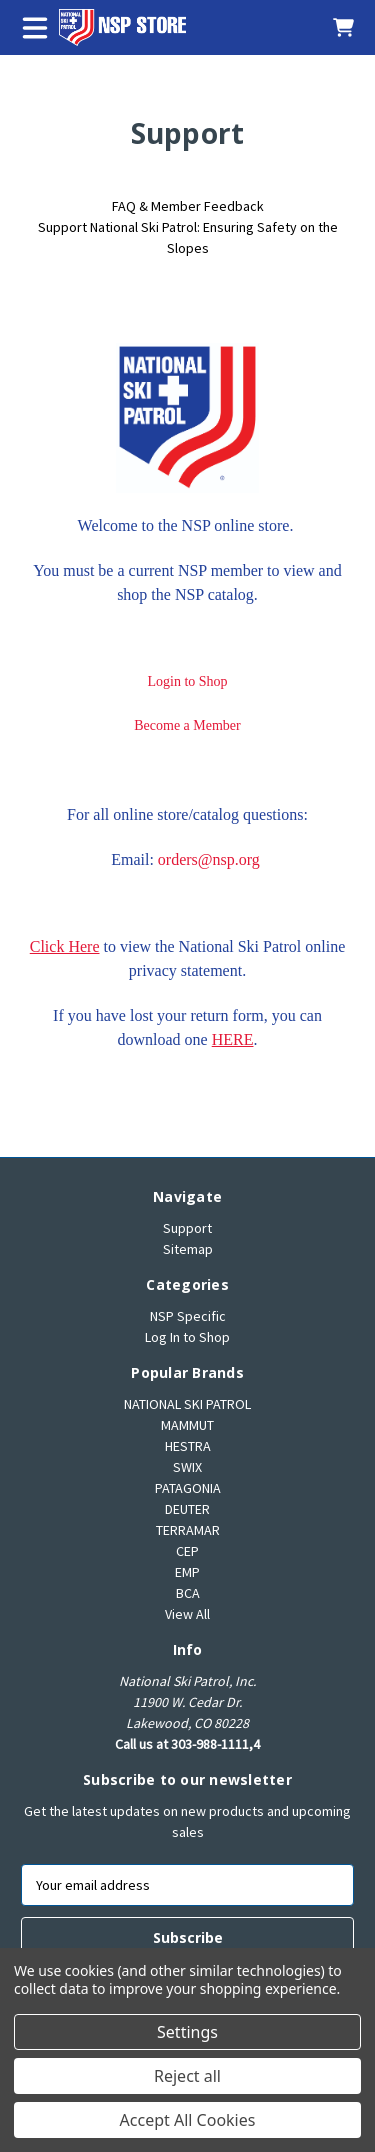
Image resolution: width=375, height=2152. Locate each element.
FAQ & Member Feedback (188, 206)
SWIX (187, 1467)
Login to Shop (187, 681)
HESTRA (188, 1446)
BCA (188, 1593)
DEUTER (187, 1509)
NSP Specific (188, 1316)
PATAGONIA (188, 1488)
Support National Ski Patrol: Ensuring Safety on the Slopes (188, 237)
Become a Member (187, 725)
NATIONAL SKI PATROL (187, 1404)
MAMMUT (187, 1425)
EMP (187, 1572)
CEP (187, 1551)
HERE (233, 1039)
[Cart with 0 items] (333, 27)
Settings (187, 2032)
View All (187, 1614)
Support (187, 1228)
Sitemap (188, 1249)
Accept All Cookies (188, 2120)
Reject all (187, 2076)
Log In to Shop (187, 1337)
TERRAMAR (188, 1530)
